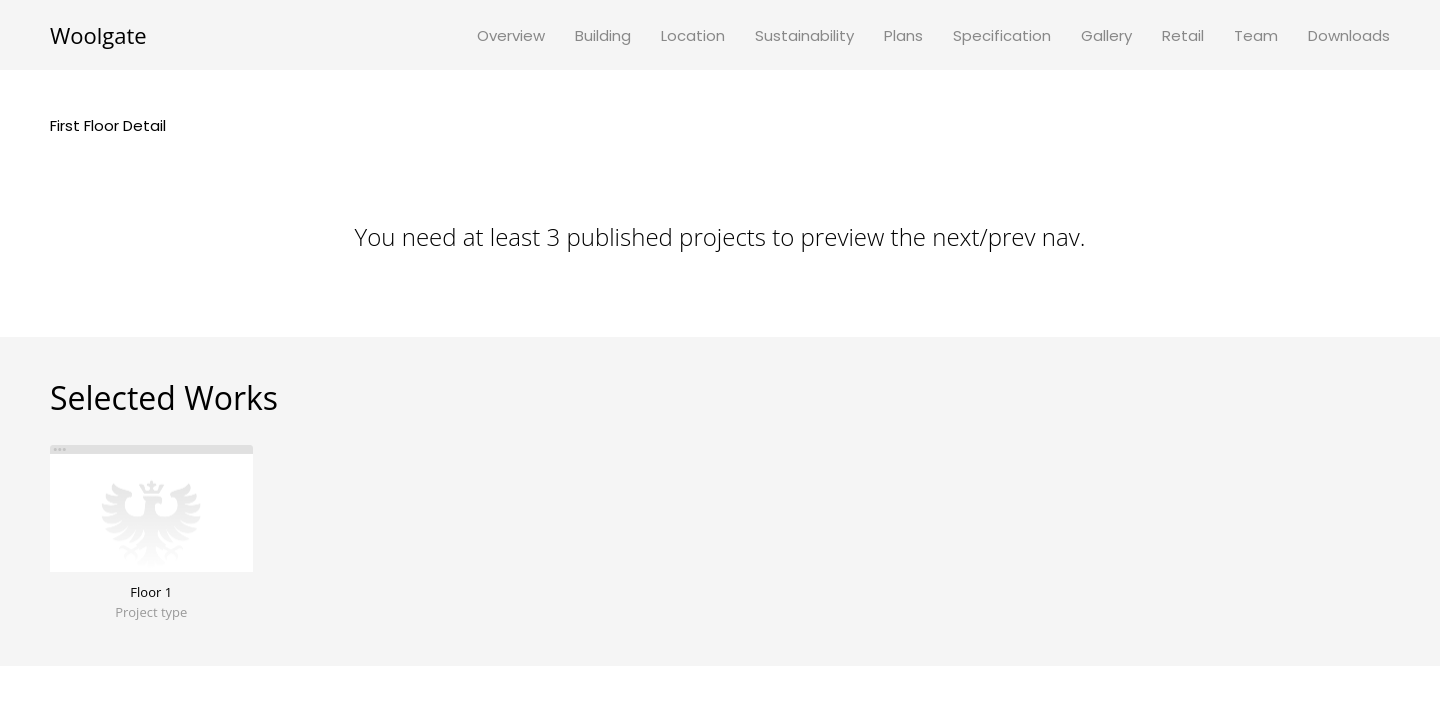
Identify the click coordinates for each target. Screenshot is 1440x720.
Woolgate (98, 35)
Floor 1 (151, 592)
